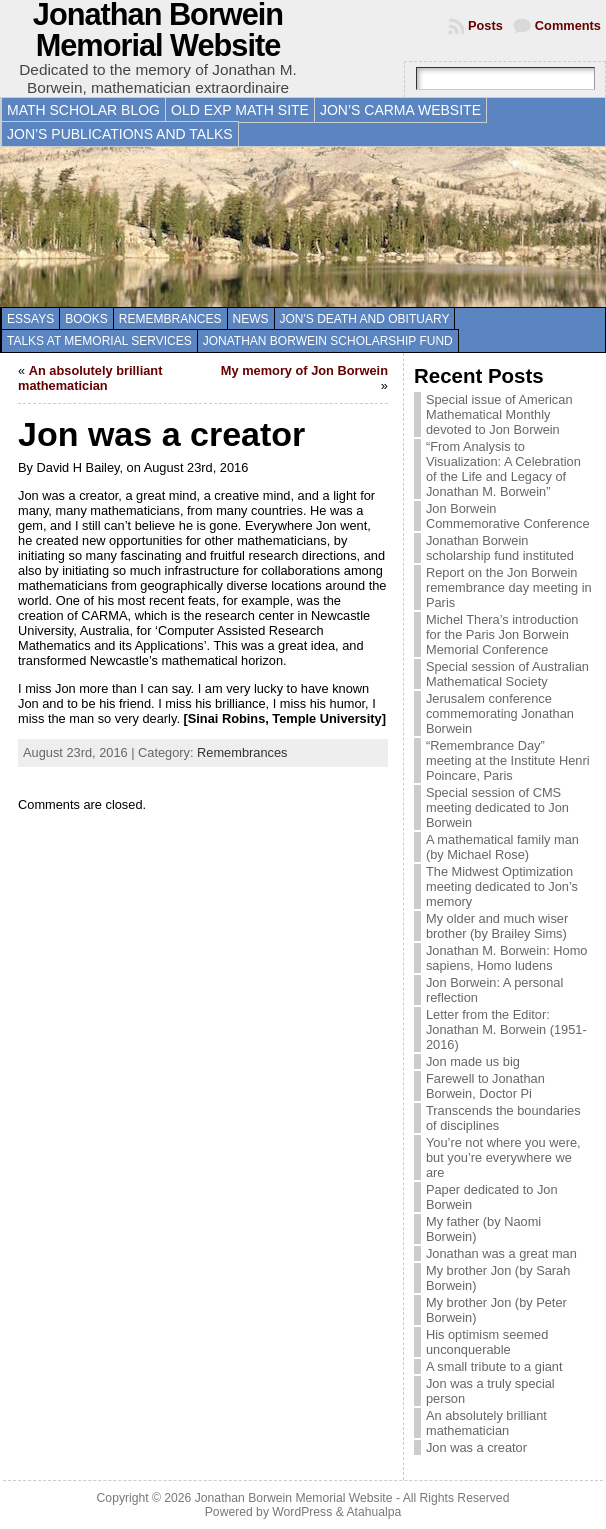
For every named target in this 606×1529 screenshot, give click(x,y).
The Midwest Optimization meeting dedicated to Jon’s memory (502, 886)
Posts (485, 25)
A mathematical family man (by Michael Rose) (502, 847)
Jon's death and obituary (365, 319)
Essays (30, 319)
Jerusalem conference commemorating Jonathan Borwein (500, 713)
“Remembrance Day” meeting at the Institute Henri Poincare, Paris (508, 760)
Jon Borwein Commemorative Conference (508, 516)
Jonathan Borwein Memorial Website (294, 1498)
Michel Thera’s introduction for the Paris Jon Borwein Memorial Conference (502, 634)
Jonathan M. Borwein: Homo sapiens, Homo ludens (506, 958)
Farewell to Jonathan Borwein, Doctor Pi (485, 1086)
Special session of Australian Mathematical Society (507, 674)
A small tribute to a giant (494, 1366)
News (251, 319)
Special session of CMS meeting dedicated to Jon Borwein (497, 807)
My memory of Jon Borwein (304, 370)
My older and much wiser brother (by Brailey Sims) (497, 926)
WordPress (302, 1512)
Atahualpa (373, 1512)
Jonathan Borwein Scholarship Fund (328, 341)
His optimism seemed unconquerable (487, 1342)
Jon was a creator (476, 1447)
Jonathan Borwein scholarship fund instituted (500, 548)
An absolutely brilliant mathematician (90, 378)
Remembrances (170, 319)
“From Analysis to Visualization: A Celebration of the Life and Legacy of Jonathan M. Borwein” (503, 469)
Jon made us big (473, 1061)
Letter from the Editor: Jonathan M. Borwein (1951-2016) (506, 1029)
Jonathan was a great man (501, 1253)
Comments (568, 25)
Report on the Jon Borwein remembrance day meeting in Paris (509, 587)
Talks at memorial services (99, 341)
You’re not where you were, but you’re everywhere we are (503, 1157)
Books (86, 319)
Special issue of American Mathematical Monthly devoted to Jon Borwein (499, 414)
